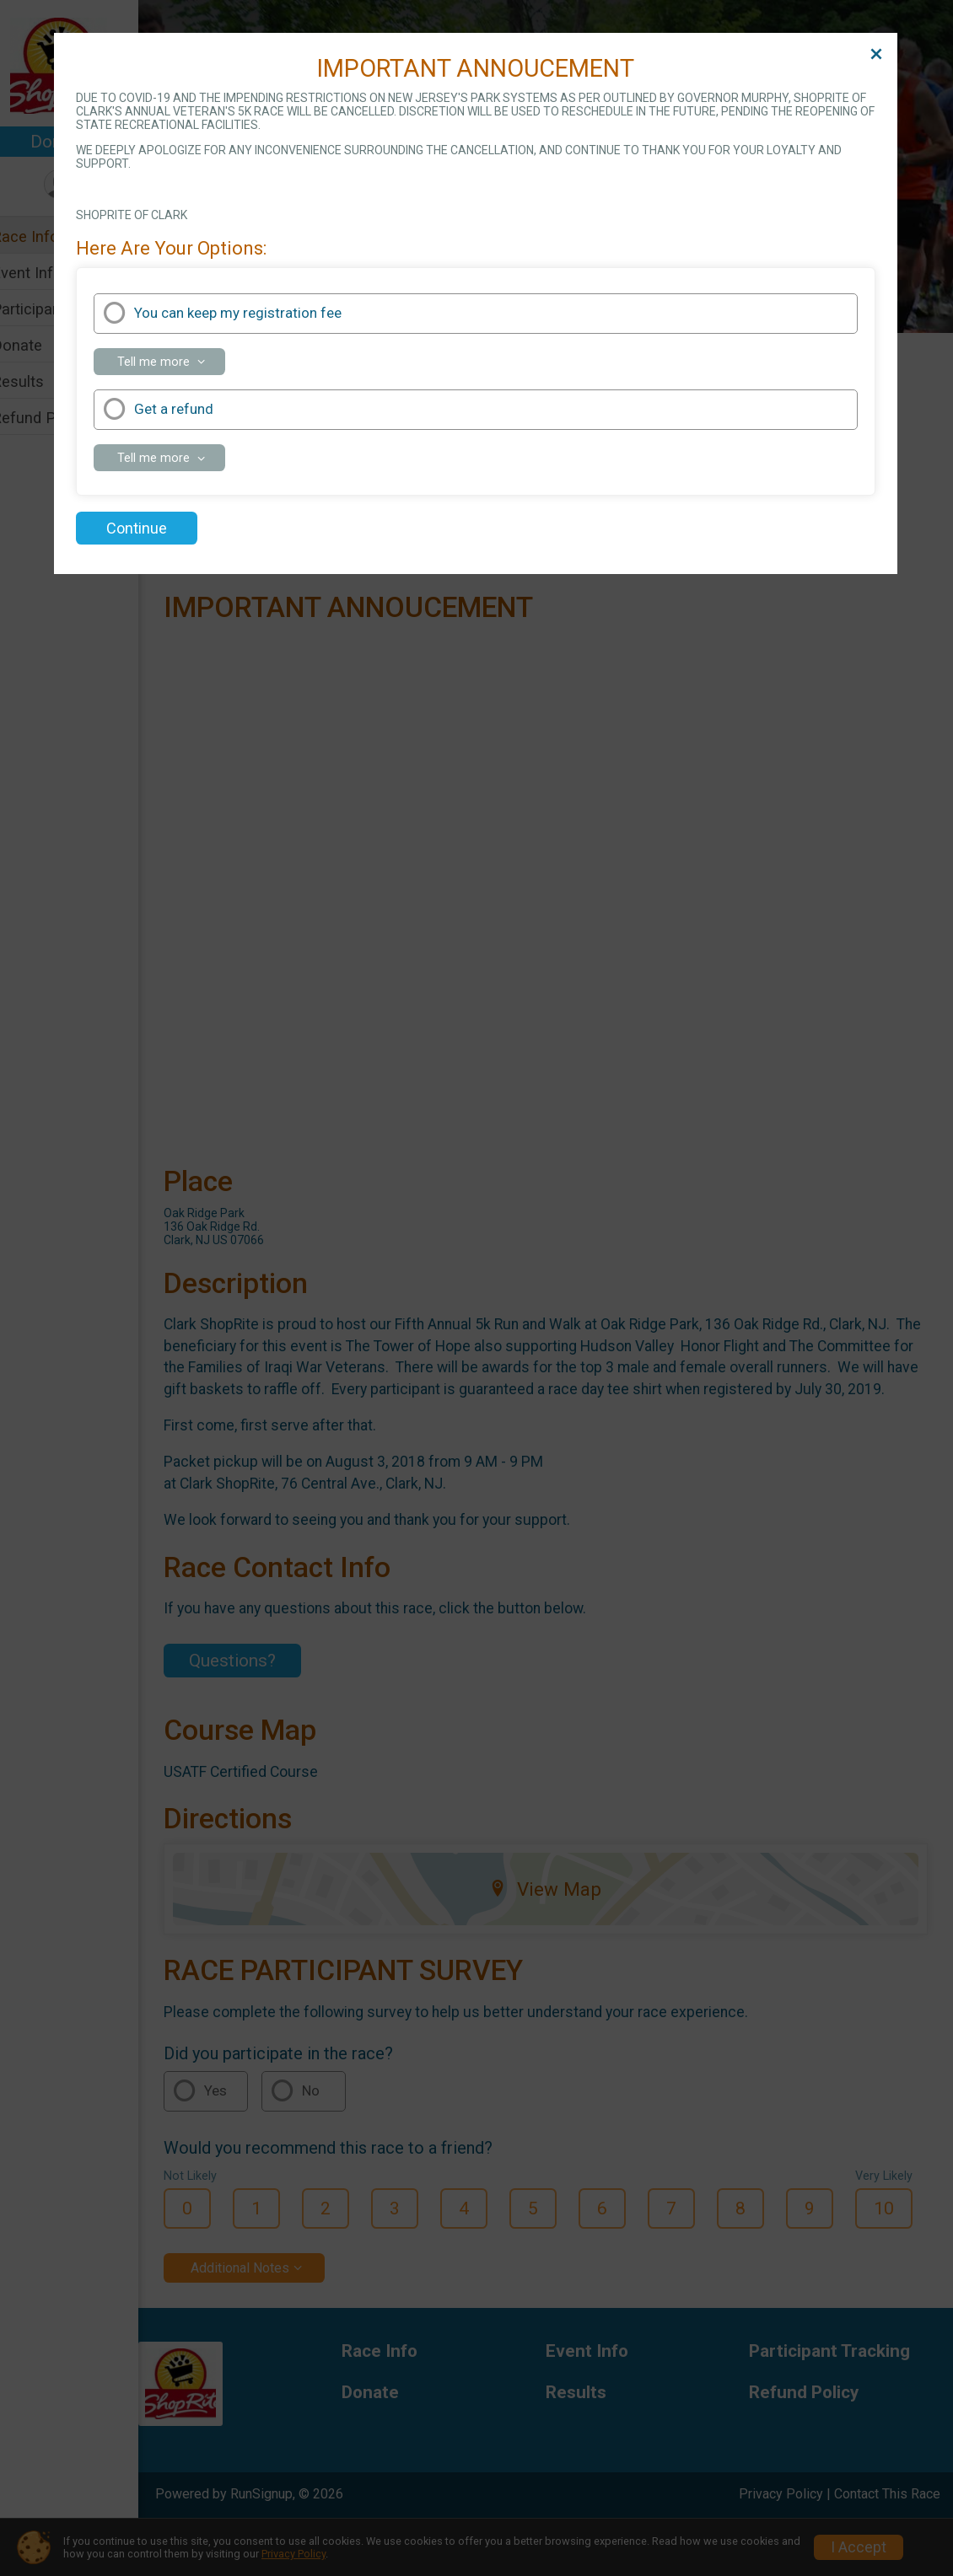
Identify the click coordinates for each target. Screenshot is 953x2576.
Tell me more (171, 364)
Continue (136, 528)
